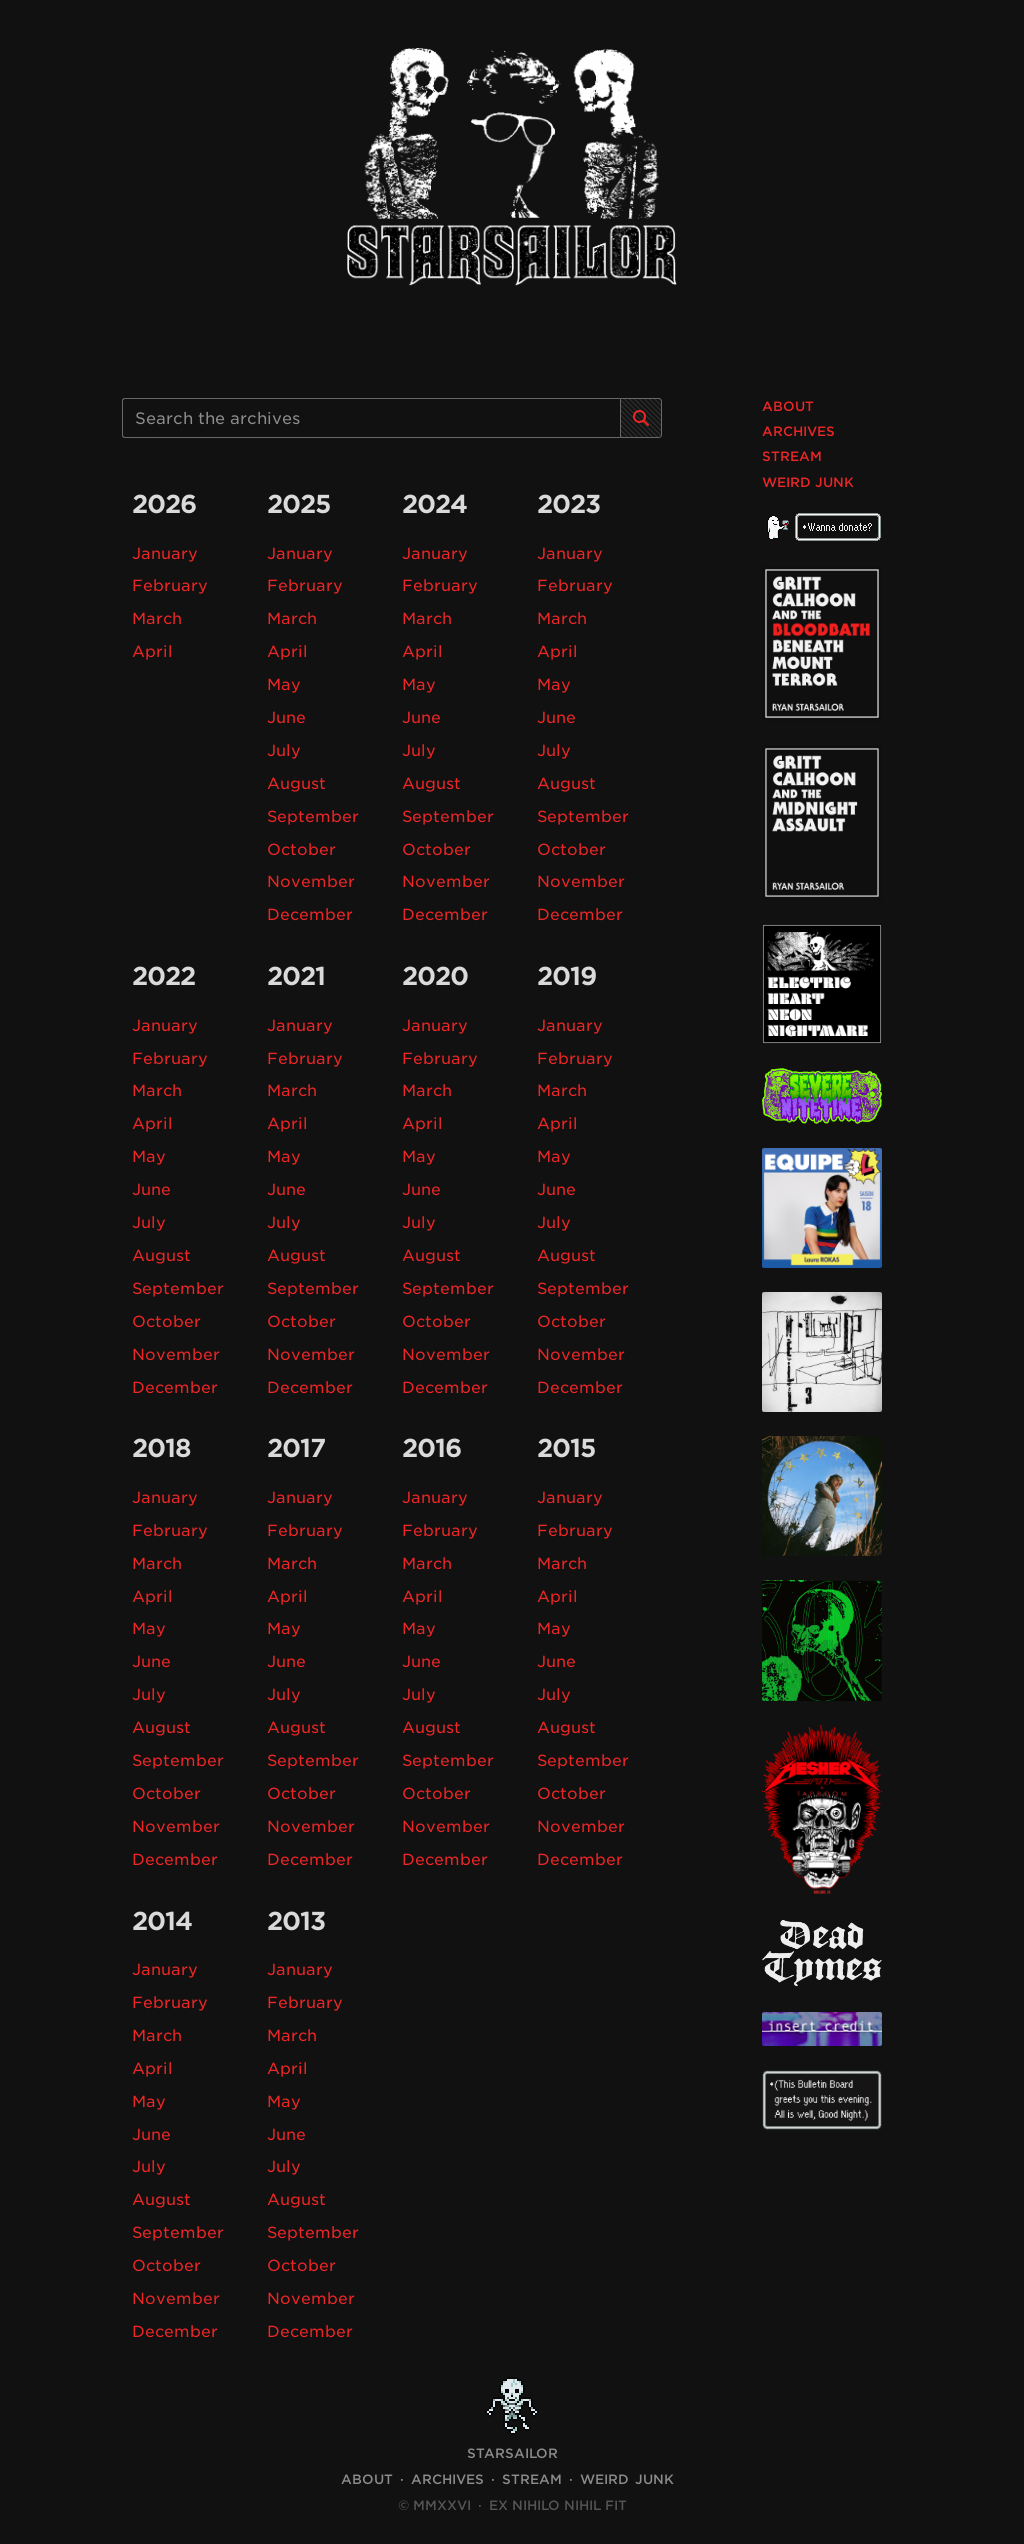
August (296, 781)
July (284, 748)
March (158, 618)
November (311, 878)
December (310, 911)
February (170, 585)
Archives (798, 431)
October (302, 846)
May (284, 683)
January (165, 553)
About (788, 406)
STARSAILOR (512, 2439)
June (286, 715)
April (152, 650)
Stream (792, 456)
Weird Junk (808, 482)
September (313, 813)
